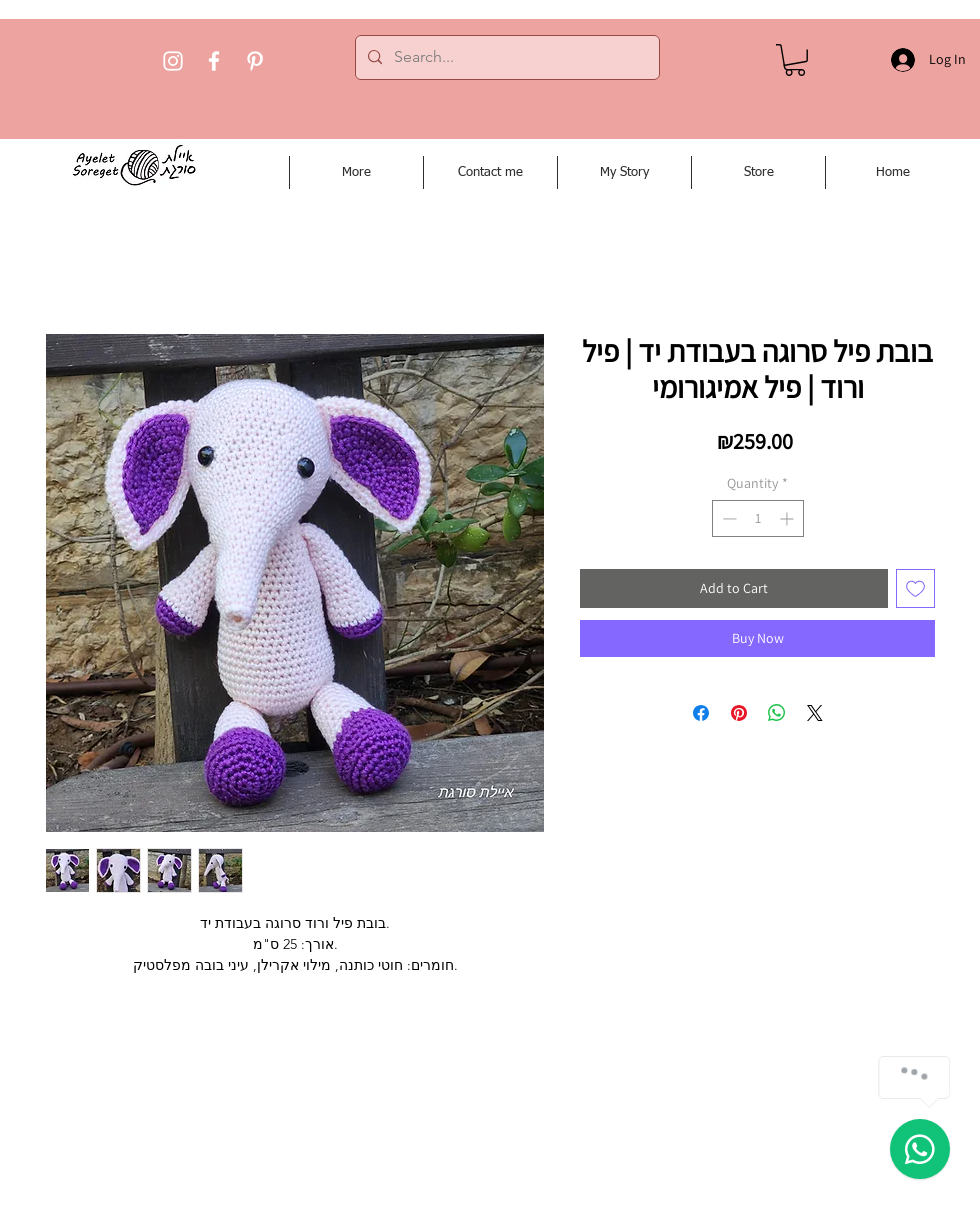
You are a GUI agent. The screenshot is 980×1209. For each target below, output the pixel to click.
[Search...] (505, 57)
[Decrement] (727, 518)
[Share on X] (815, 713)
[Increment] (788, 518)
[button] (795, 60)
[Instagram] (173, 61)
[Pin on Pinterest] (739, 713)
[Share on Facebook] (701, 713)
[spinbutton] (758, 518)
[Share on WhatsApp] (777, 713)
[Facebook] (214, 61)
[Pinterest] (255, 61)
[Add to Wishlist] (915, 588)
